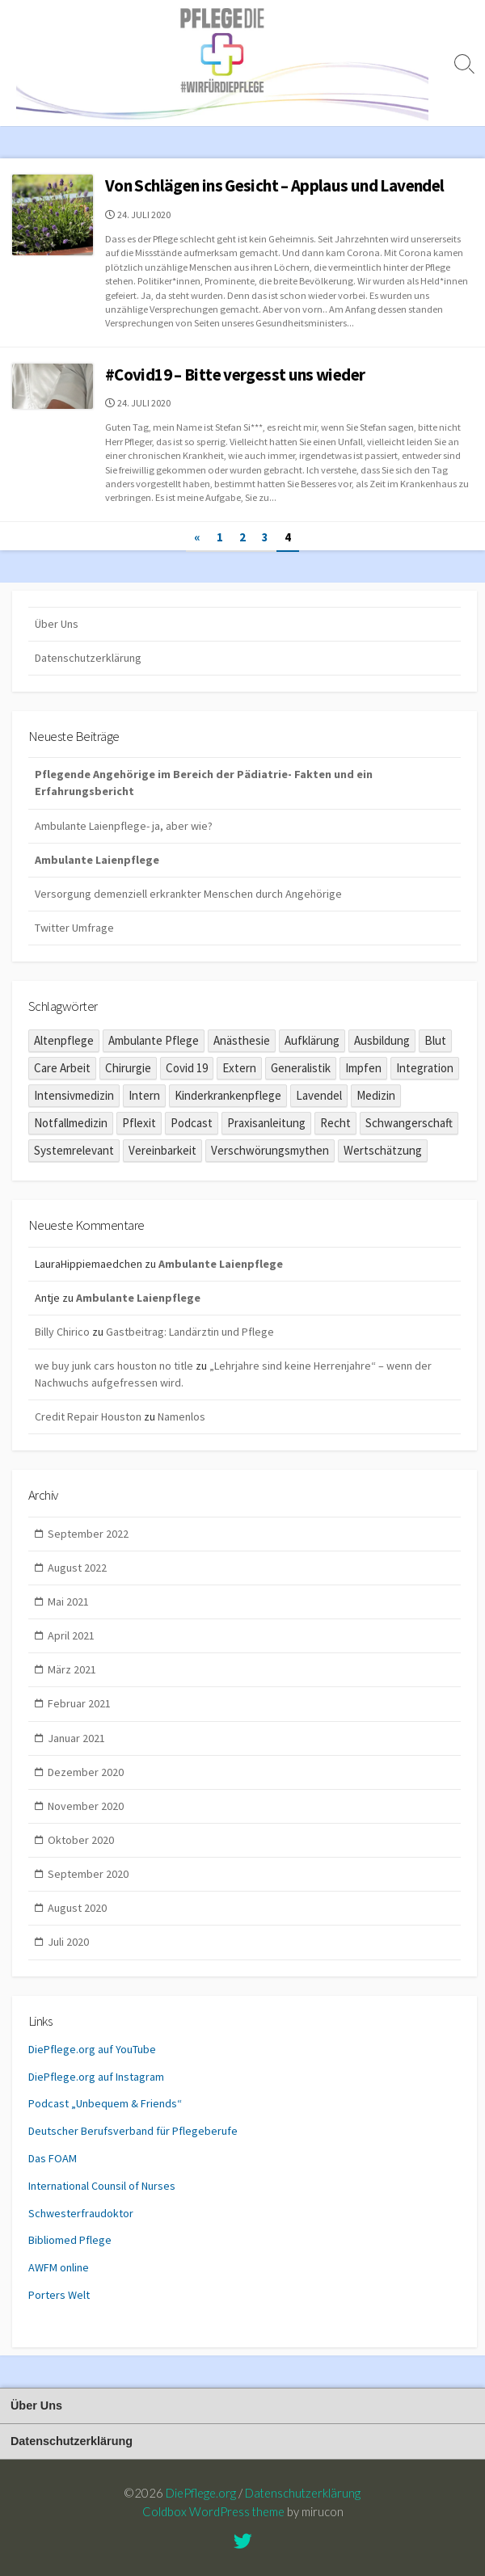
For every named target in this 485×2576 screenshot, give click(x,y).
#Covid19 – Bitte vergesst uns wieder (235, 374)
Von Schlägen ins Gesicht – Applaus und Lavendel (274, 185)
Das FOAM (52, 2158)
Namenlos (181, 1416)
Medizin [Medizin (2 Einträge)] (375, 1095)
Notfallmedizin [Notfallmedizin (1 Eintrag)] (71, 1122)
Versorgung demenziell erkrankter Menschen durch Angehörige (188, 893)
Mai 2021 (68, 1601)
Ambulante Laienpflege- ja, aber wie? (124, 826)
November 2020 (86, 1806)
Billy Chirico (62, 1331)
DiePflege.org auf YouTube (92, 2049)
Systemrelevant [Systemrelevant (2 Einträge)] (74, 1150)
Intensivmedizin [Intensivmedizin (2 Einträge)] (74, 1095)
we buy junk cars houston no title (114, 1365)
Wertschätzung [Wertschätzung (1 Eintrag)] (383, 1150)
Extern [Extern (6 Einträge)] (239, 1067)
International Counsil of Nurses (101, 2185)
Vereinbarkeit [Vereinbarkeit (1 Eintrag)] (162, 1150)
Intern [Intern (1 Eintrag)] (144, 1095)
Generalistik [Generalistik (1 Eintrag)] (301, 1067)
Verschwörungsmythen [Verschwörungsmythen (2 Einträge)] (270, 1150)
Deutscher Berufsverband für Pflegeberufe (133, 2131)
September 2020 (88, 1874)
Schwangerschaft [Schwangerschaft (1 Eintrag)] (409, 1122)
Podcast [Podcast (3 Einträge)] (192, 1122)
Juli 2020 (68, 1941)
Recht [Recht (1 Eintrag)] (335, 1122)
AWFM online (58, 2267)
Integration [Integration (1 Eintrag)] (424, 1067)
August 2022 (77, 1567)
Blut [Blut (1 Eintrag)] (435, 1040)
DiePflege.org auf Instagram (96, 2076)
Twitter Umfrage (74, 927)
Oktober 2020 (81, 1840)
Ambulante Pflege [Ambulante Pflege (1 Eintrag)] (153, 1040)
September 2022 (88, 1533)
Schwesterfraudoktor (80, 2213)
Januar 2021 (76, 1738)
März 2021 (72, 1669)
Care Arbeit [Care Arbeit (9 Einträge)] (62, 1067)
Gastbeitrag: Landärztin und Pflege (190, 1331)
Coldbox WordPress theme (213, 2511)
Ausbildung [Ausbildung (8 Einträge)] (382, 1040)
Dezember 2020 (86, 1772)
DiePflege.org (201, 2493)
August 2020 (77, 1907)
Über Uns (56, 624)
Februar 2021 (79, 1703)
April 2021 (71, 1635)
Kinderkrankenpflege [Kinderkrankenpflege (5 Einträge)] (228, 1095)
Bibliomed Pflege (70, 2240)
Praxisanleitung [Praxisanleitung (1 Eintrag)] (266, 1122)
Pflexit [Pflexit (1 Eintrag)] (139, 1122)
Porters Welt (59, 2295)
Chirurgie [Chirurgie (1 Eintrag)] (128, 1067)
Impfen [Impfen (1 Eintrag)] (363, 1067)
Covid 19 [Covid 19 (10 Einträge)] (187, 1067)
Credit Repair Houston (88, 1416)
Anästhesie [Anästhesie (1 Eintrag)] (241, 1040)
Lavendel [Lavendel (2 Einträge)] (319, 1095)
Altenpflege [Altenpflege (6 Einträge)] (64, 1040)
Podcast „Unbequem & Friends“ (105, 2103)
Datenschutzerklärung (88, 657)
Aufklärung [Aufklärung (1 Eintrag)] (312, 1040)
